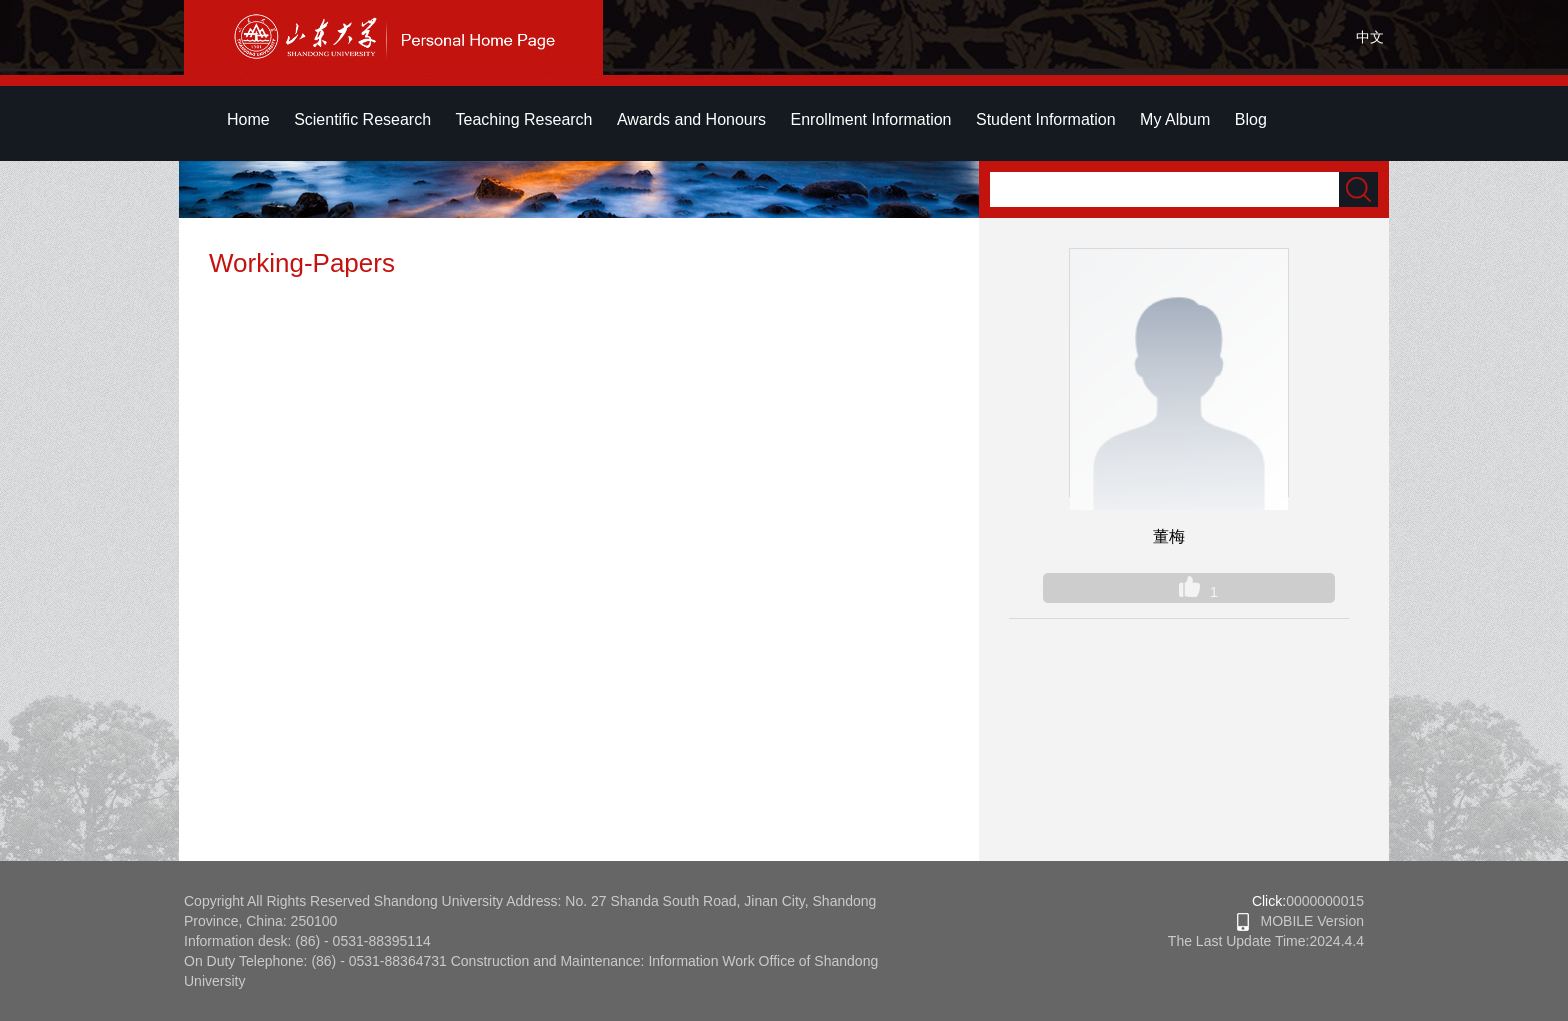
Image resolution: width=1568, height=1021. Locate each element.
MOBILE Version (1300, 921)
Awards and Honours (691, 119)
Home (248, 119)
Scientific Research (362, 119)
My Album (1175, 119)
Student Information (1046, 119)
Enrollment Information (871, 119)
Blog (1251, 119)
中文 (1370, 37)
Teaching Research (524, 119)
